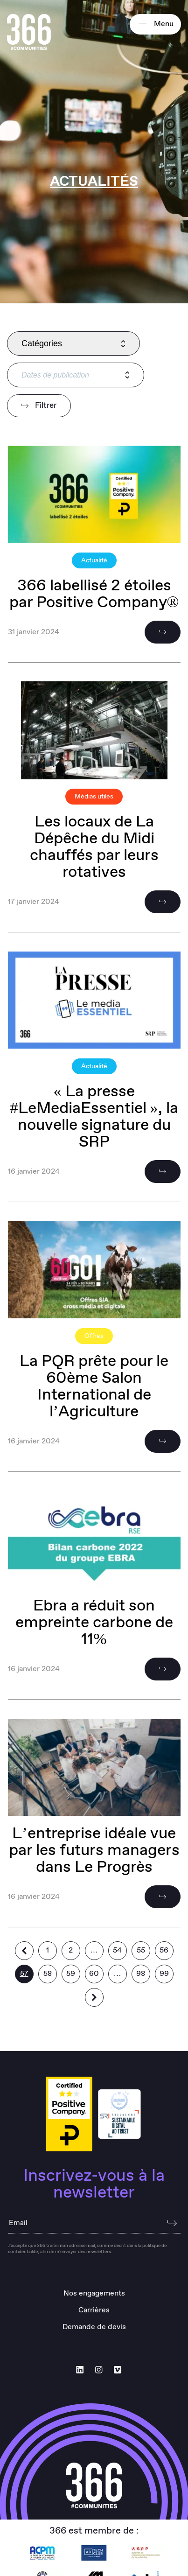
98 (140, 1974)
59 (70, 1974)
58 (47, 1974)
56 (164, 1950)
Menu (155, 24)
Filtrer (38, 405)
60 (94, 1974)
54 (117, 1950)
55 (141, 1950)
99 (164, 1974)
